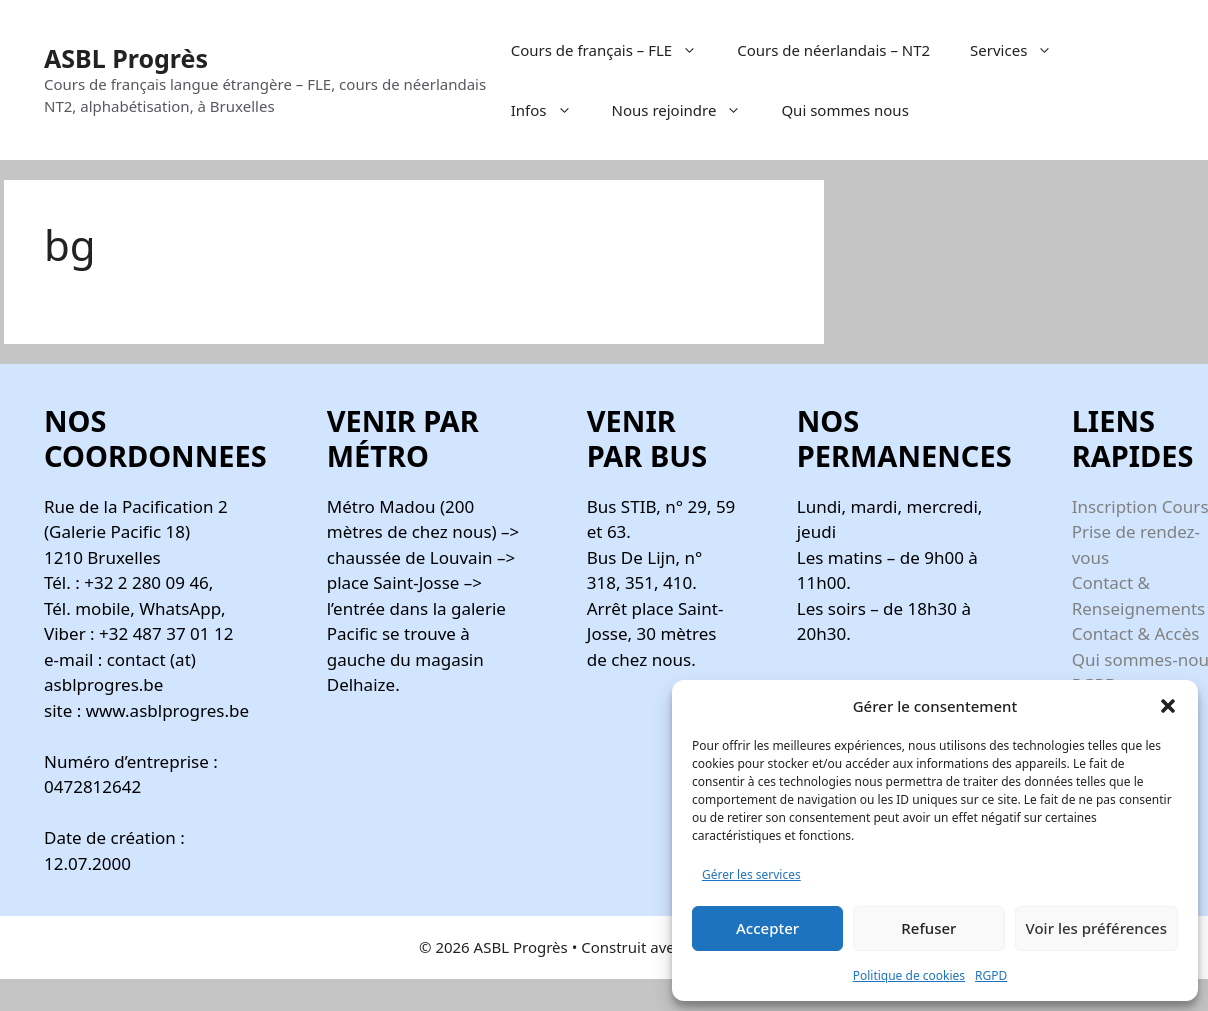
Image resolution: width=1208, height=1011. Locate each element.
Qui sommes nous (844, 110)
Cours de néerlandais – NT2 (833, 50)
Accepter (767, 928)
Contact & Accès (1136, 633)
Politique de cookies (909, 975)
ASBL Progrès (126, 58)
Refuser (928, 928)
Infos (551, 110)
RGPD (991, 975)
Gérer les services (751, 874)
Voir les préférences (1096, 928)
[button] (1168, 706)
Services (1021, 50)
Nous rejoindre (687, 110)
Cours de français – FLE (614, 50)
